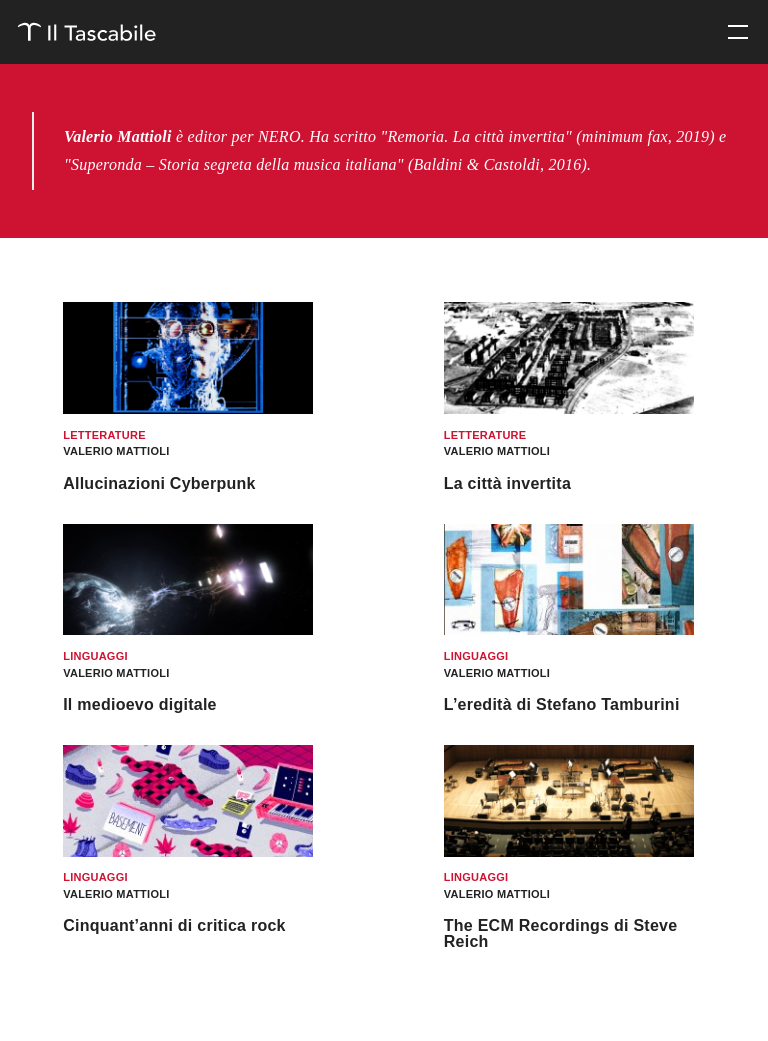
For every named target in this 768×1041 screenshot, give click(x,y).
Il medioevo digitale (140, 704)
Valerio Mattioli (116, 451)
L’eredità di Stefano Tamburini (562, 704)
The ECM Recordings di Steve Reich (561, 933)
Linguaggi (95, 656)
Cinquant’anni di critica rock (174, 925)
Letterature (104, 435)
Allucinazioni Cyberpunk (159, 483)
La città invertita (507, 483)
